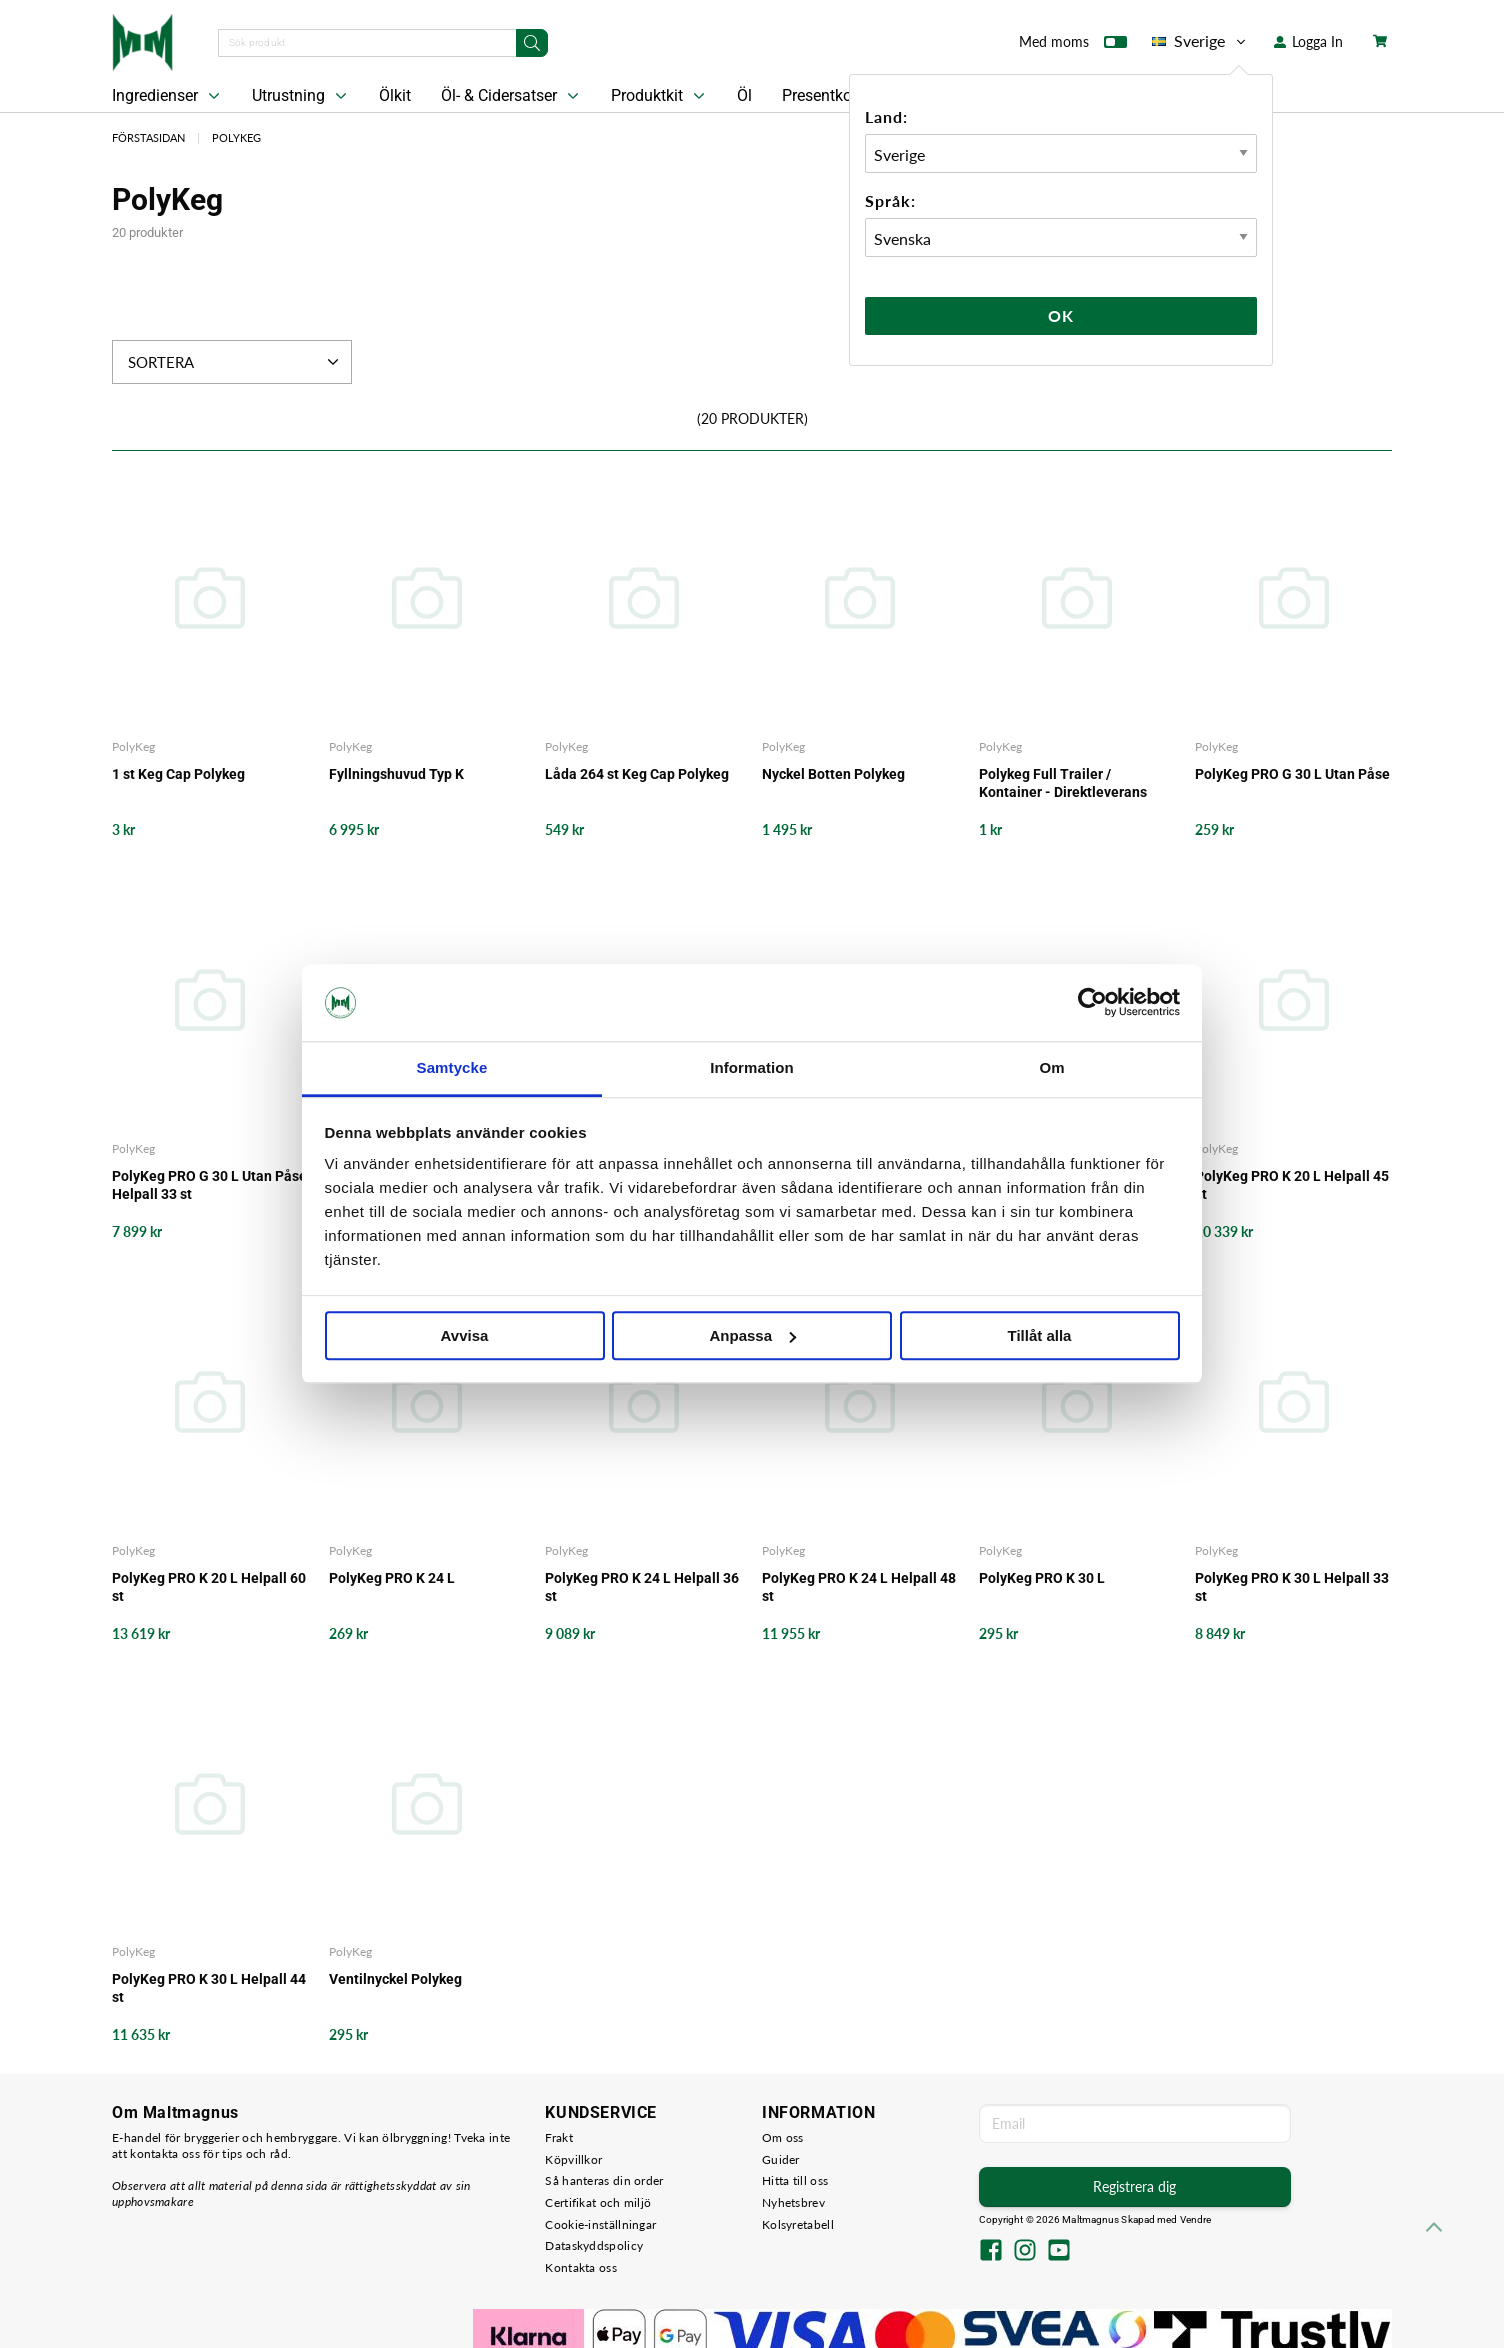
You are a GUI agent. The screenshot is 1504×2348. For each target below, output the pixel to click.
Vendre (1196, 2219)
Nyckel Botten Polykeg (833, 774)
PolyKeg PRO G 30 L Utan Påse (1292, 774)
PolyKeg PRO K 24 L (392, 1578)
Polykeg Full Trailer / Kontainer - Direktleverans (1063, 783)
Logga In (1308, 41)
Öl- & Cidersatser (512, 96)
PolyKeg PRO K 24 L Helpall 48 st (859, 1587)
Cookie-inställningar (600, 2224)
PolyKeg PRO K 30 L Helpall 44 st (209, 1988)
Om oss (783, 2137)
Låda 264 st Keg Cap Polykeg (637, 774)
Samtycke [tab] (452, 1067)
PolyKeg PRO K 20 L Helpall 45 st (1292, 1185)
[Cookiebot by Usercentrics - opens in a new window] (1092, 1003)
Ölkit (395, 95)
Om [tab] (1051, 1067)
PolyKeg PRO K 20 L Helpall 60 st (209, 1587)
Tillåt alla (1040, 1335)
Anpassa (752, 1335)
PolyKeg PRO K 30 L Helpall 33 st (1292, 1587)
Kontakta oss (581, 2267)
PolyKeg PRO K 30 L (1042, 1578)
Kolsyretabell (798, 2224)
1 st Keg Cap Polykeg (178, 774)
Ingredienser (168, 96)
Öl (744, 95)
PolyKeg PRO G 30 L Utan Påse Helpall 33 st (209, 1185)
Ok (1061, 315)
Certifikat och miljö (598, 2202)
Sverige (1200, 41)
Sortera (235, 362)
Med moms (1073, 46)
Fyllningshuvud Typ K (396, 774)
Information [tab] (752, 1067)
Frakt (559, 2137)
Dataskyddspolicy (594, 2245)
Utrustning (301, 96)
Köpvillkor (573, 2159)
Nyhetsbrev (793, 2202)
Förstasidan (148, 137)
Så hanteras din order (604, 2180)
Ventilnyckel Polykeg (395, 1979)
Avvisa (465, 1335)
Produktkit (660, 96)
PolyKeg (236, 137)
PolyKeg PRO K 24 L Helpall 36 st (642, 1587)
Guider (781, 2159)
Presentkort (822, 95)
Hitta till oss (795, 2180)
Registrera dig (1134, 2186)
